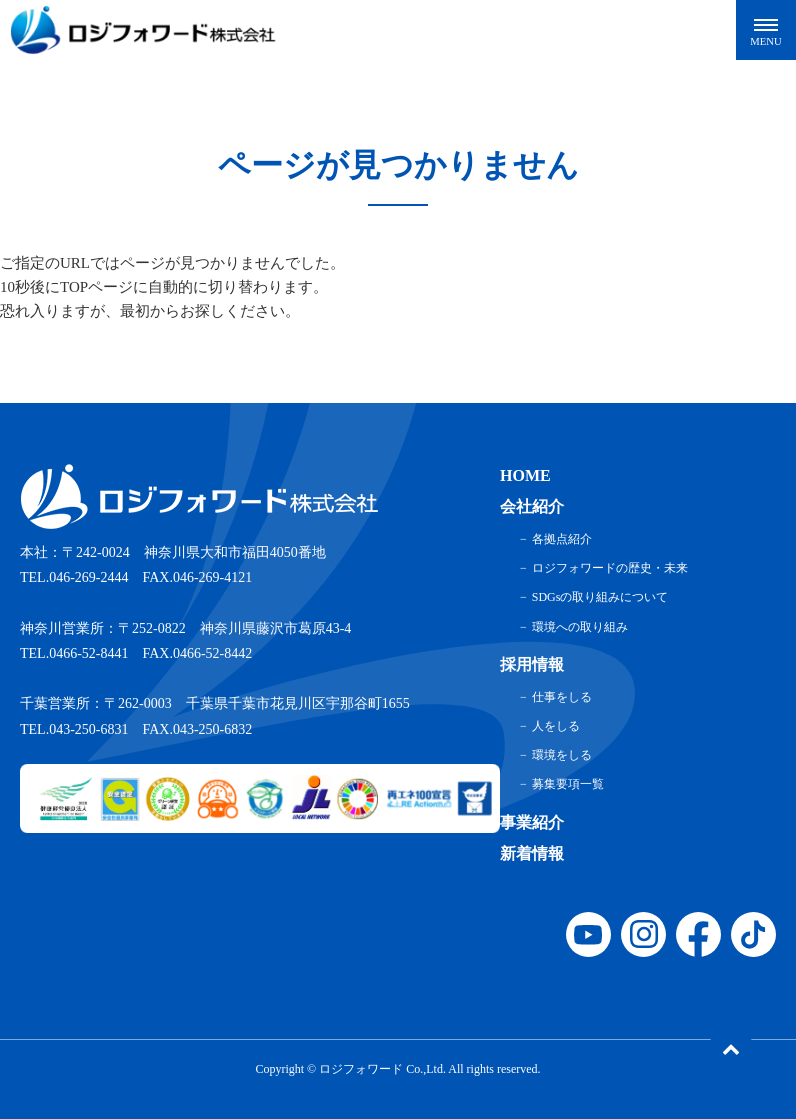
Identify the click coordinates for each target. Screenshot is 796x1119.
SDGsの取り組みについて (600, 597)
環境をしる (562, 755)
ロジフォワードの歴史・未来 (610, 568)
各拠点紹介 (562, 539)
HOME (525, 475)
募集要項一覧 (568, 784)
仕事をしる (562, 697)
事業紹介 (532, 822)
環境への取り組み (580, 627)
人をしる (556, 726)
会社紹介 (532, 506)
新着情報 (532, 853)
